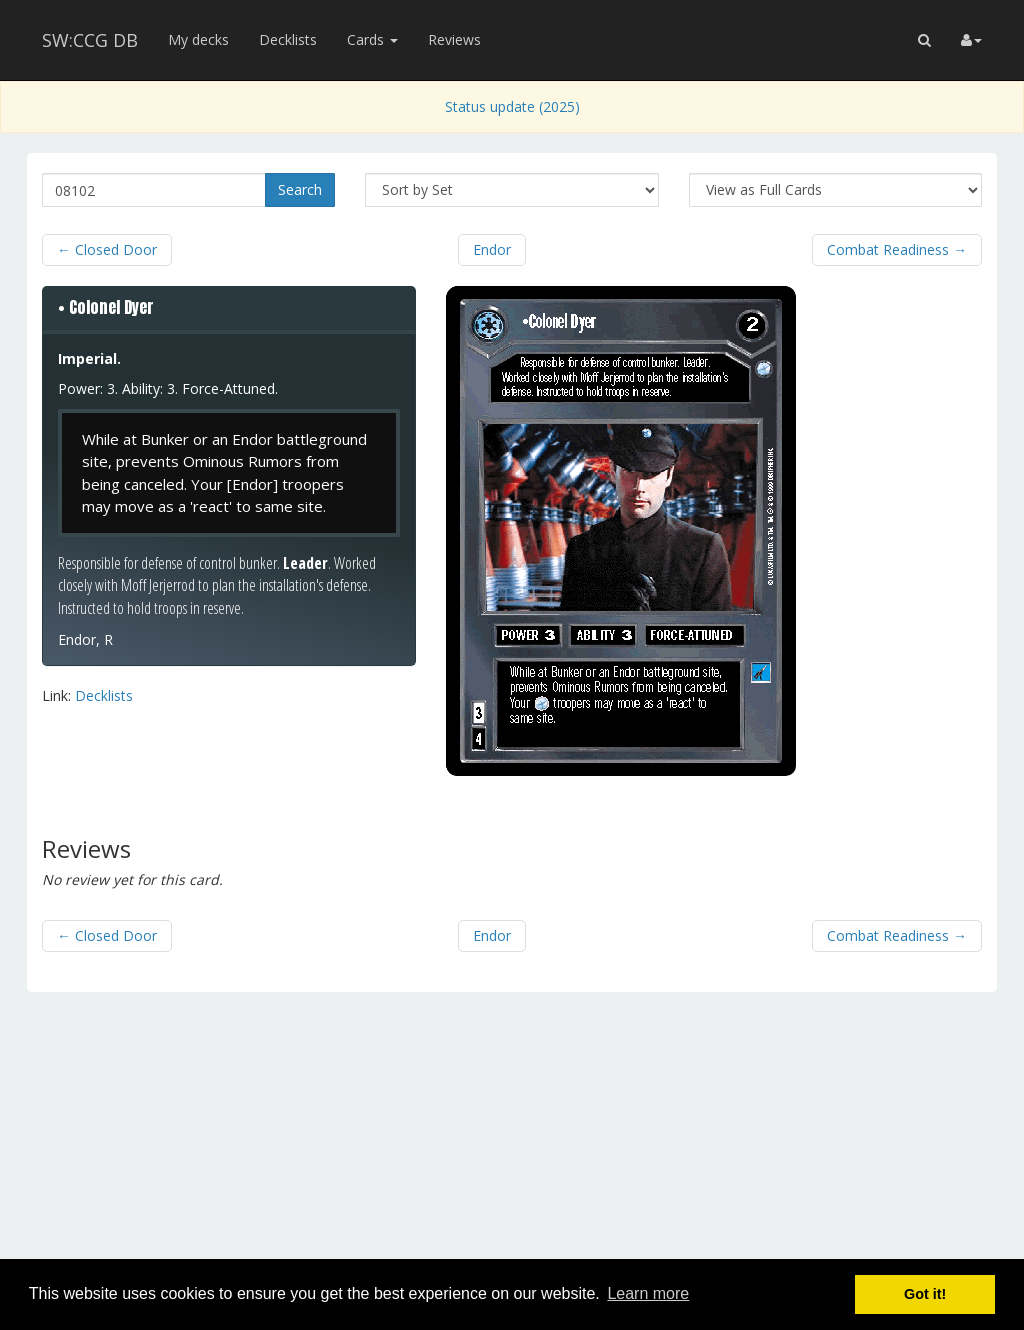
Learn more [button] (648, 1293)
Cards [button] (372, 39)
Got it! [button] (925, 1294)
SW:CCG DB (90, 40)
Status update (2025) (512, 106)
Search (300, 189)
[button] (924, 40)
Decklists (288, 39)
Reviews (454, 39)
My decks (198, 39)
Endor (492, 249)
